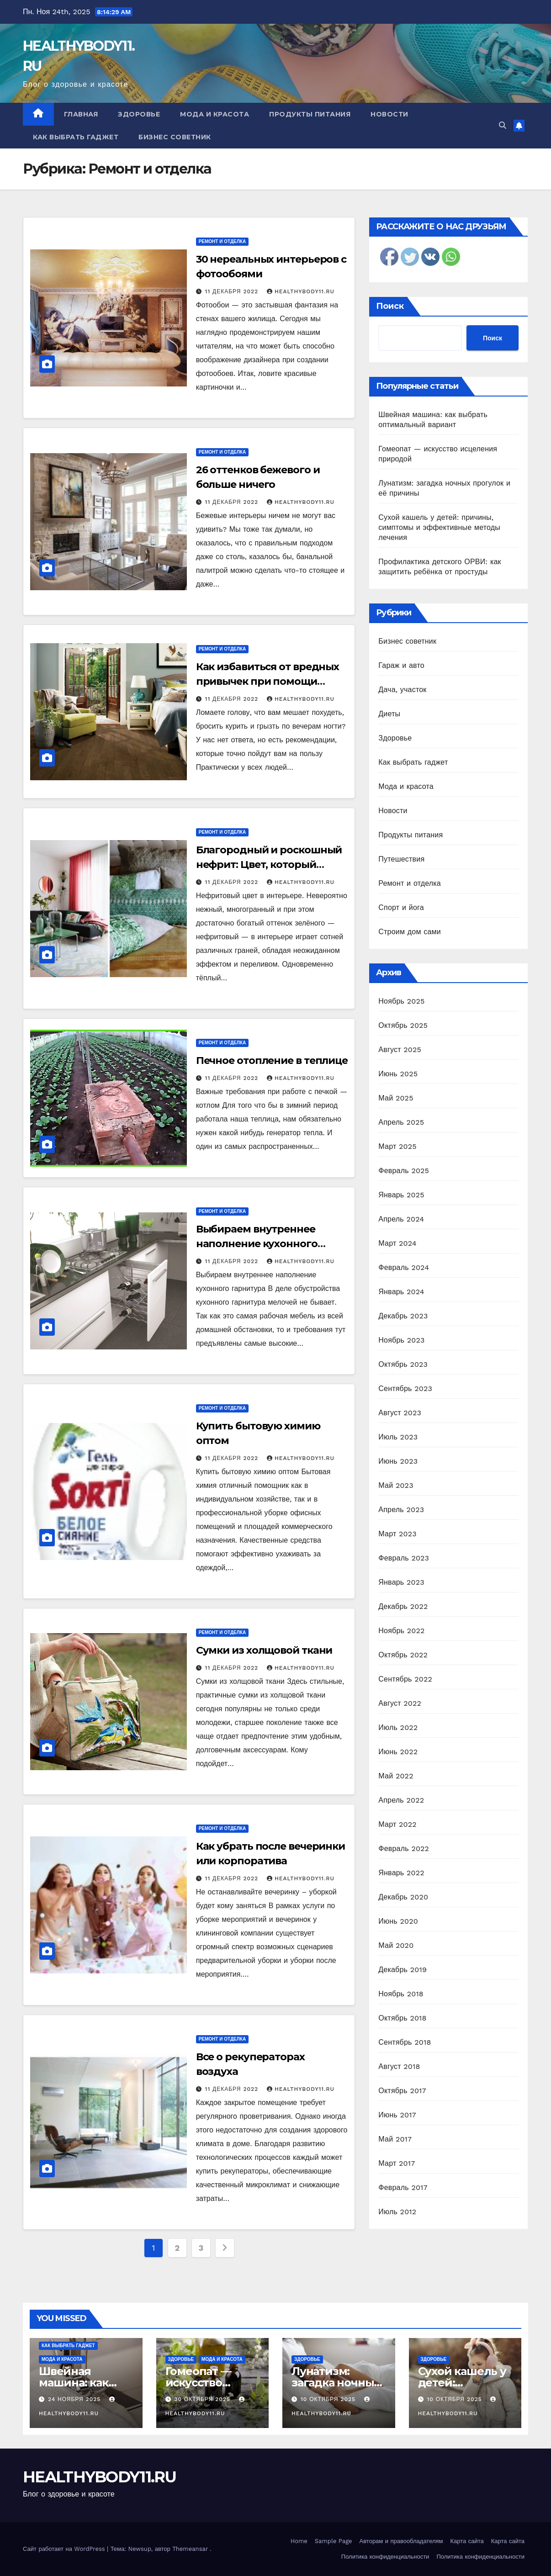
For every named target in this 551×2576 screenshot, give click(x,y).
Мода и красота (214, 114)
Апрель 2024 (401, 1219)
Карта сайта (467, 2541)
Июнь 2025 (398, 1073)
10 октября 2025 (329, 2399)
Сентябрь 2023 (405, 1388)
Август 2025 (399, 1049)
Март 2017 (396, 2163)
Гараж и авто (401, 665)
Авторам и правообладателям (401, 2541)
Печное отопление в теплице (272, 1060)
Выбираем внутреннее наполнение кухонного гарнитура (257, 1243)
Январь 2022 (401, 1872)
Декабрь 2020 (403, 1897)
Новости (389, 114)
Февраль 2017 (402, 2187)
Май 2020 (395, 1945)
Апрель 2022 (401, 1800)
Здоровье (139, 114)
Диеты (389, 713)
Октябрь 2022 (403, 1654)
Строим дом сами (409, 931)
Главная (81, 114)
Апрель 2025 (401, 1122)
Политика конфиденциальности (385, 2556)
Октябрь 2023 (403, 1364)
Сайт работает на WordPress (65, 2548)
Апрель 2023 (401, 1509)
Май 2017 (395, 2139)
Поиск (390, 306)
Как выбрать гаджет (75, 137)
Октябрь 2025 (403, 1025)
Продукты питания (309, 114)
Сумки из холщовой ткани (264, 1650)
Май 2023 (395, 1485)
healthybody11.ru (300, 291)
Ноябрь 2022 (401, 1630)
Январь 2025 (401, 1194)
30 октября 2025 (203, 2399)
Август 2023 (399, 1412)
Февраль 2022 (403, 1848)
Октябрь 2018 (402, 2018)
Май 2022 (395, 1776)
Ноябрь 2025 (401, 1001)
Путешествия (401, 859)
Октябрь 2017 (402, 2090)
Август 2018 (399, 2066)
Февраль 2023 (403, 1558)
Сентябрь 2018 (404, 2042)
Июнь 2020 (398, 1921)
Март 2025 (397, 1146)
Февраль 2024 (403, 1267)
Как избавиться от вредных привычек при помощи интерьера (267, 681)
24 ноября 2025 (75, 2399)
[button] (502, 125)
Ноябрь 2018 (401, 1993)
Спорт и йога (401, 907)
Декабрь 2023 (403, 1316)
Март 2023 (397, 1533)
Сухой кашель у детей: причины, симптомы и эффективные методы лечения (439, 527)
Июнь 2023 (398, 1461)
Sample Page (333, 2541)
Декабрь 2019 (402, 1969)
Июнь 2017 (397, 2115)
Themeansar (190, 2548)
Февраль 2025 (403, 1170)
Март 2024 (397, 1243)
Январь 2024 (401, 1291)
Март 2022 (397, 1824)
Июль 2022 (398, 1727)
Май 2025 (395, 1098)
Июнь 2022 (398, 1751)
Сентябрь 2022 (405, 1679)
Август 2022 (399, 1703)
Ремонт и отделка (222, 241)
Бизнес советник (174, 137)
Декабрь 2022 (403, 1606)
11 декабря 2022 (232, 291)
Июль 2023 (398, 1437)
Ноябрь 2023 (401, 1340)
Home (299, 2541)
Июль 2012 (397, 2211)
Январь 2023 (401, 1582)
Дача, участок (402, 689)
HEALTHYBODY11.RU (99, 2476)
